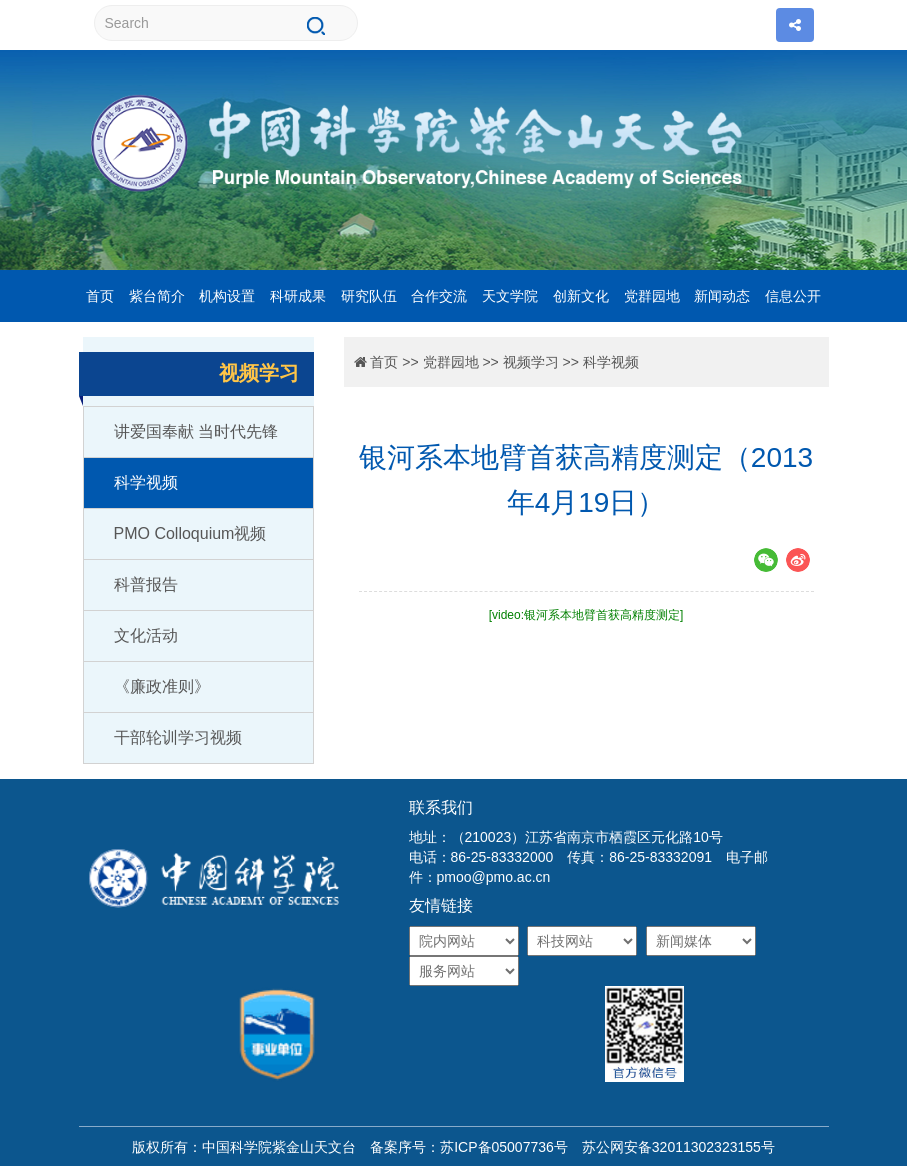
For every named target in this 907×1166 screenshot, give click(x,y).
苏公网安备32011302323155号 (671, 1147)
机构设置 (227, 296)
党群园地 (652, 296)
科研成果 (298, 296)
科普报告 (146, 584)
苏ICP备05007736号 (504, 1147)
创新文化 (581, 296)
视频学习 (531, 362)
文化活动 (146, 635)
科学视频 (146, 482)
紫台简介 (157, 296)
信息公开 (793, 296)
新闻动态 (722, 296)
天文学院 (510, 296)
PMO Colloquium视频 (190, 533)
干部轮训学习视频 (178, 737)
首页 (100, 296)
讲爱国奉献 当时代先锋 (196, 431)
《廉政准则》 (162, 686)
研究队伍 (369, 296)
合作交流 (439, 296)
